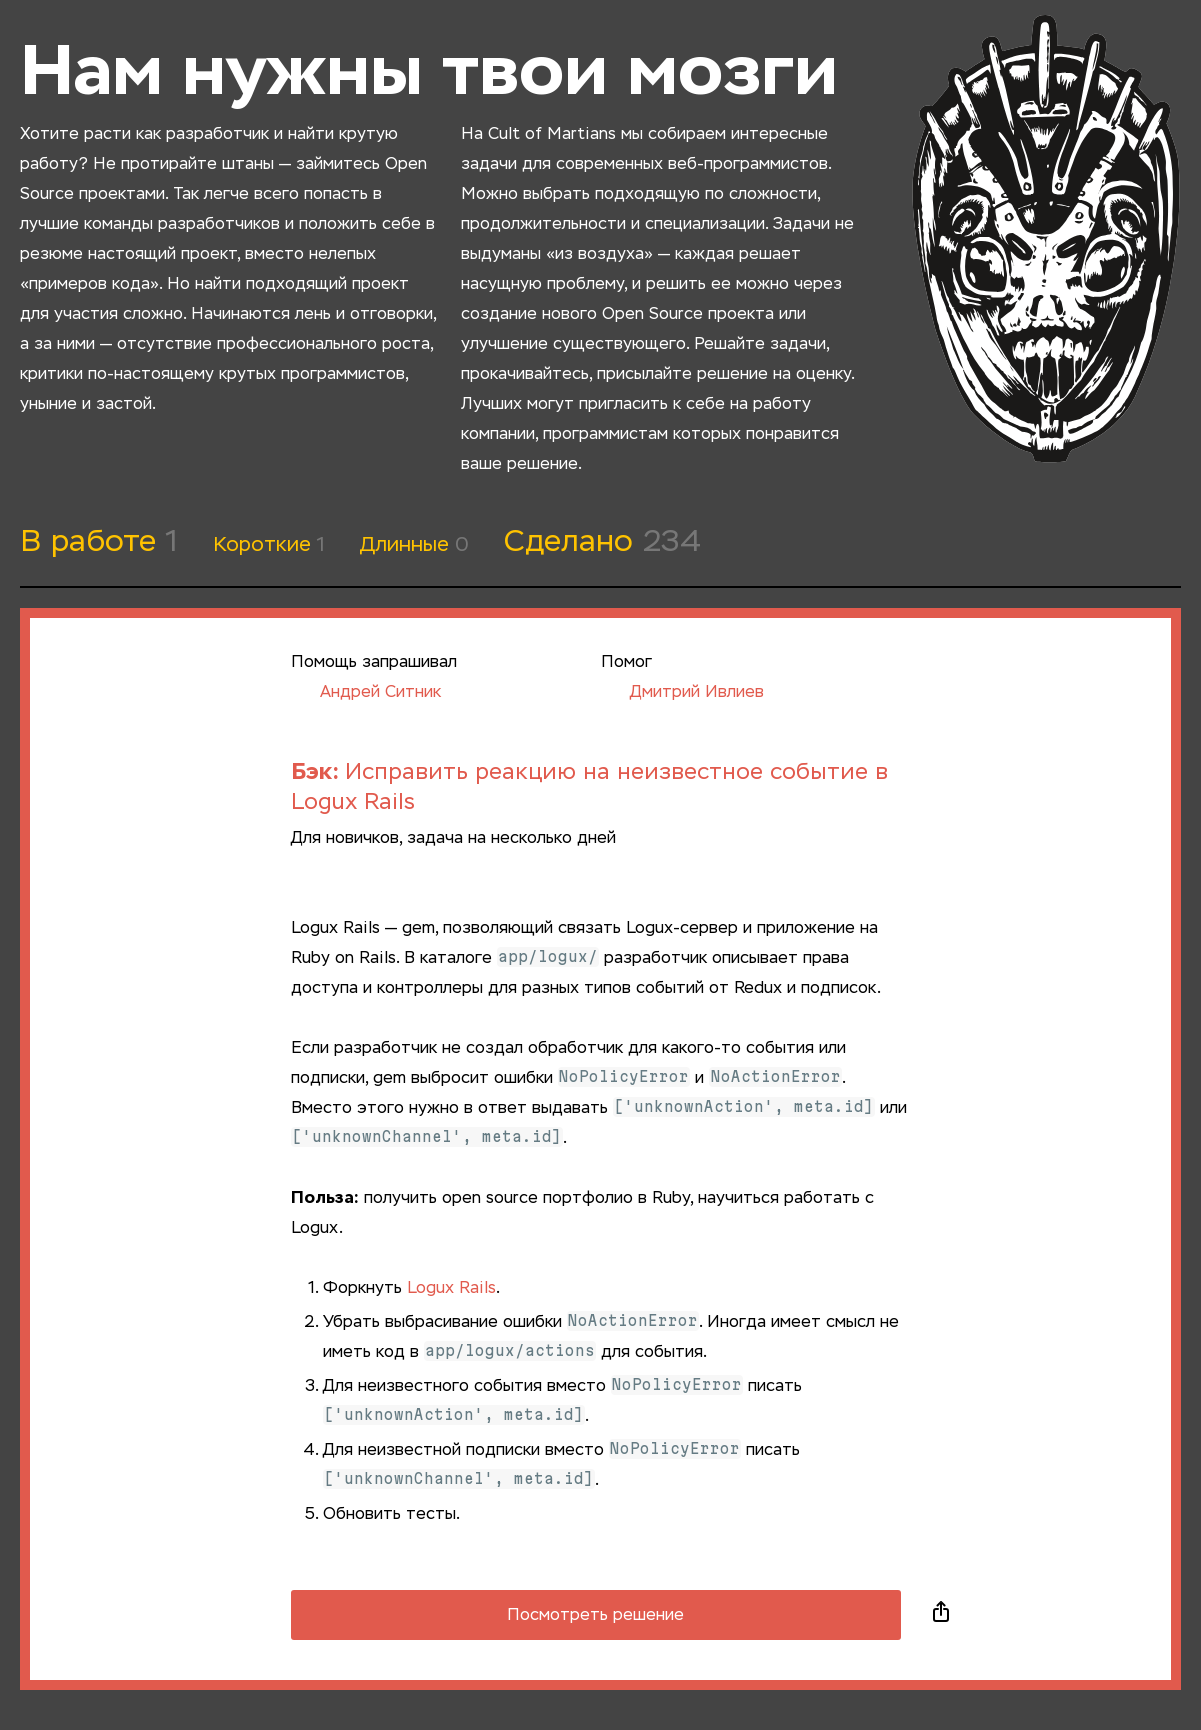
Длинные (414, 545)
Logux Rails (451, 1289)
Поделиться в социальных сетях (941, 1615)
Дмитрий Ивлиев (682, 693)
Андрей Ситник (366, 693)
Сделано (602, 543)
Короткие (269, 545)
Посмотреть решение (595, 1616)
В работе (99, 543)
